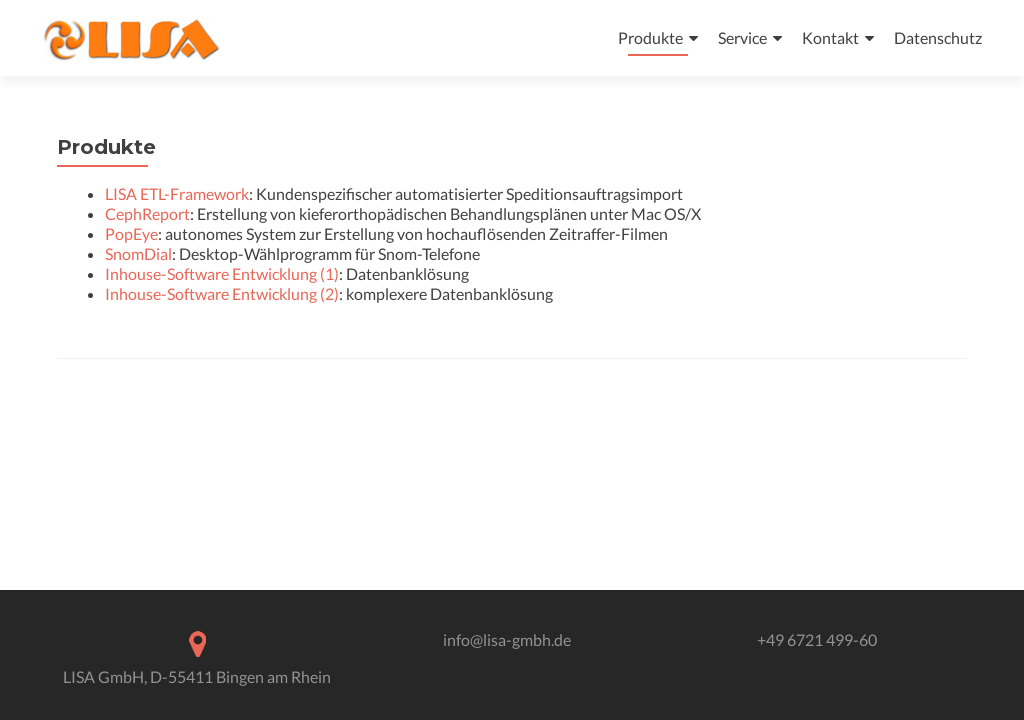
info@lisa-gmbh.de (507, 639)
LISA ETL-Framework (177, 193)
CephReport (147, 213)
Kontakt (830, 37)
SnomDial (138, 253)
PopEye (131, 233)
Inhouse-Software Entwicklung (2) (222, 293)
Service (742, 37)
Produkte (650, 37)
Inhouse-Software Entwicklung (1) (222, 273)
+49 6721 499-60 (817, 639)
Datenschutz (938, 37)
